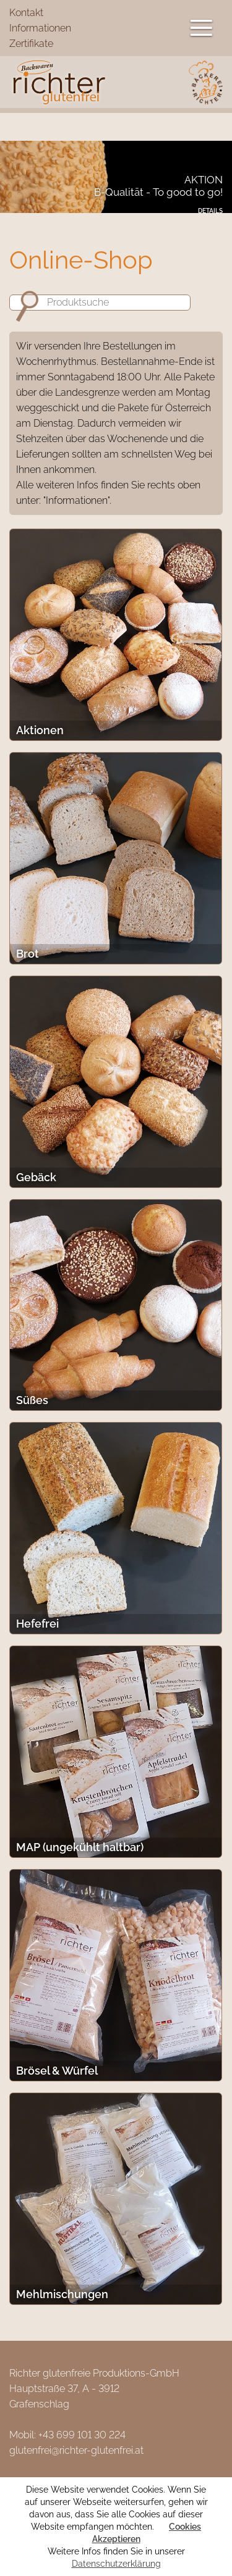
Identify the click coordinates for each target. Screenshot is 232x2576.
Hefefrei (37, 1623)
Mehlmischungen (62, 2294)
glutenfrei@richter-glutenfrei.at (76, 2450)
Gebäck (36, 1177)
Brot (27, 953)
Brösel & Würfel (57, 2070)
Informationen (40, 28)
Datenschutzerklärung (116, 2564)
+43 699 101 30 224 (82, 2435)
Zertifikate (31, 43)
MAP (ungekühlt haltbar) (80, 1847)
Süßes (32, 1400)
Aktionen (40, 730)
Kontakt (26, 13)
